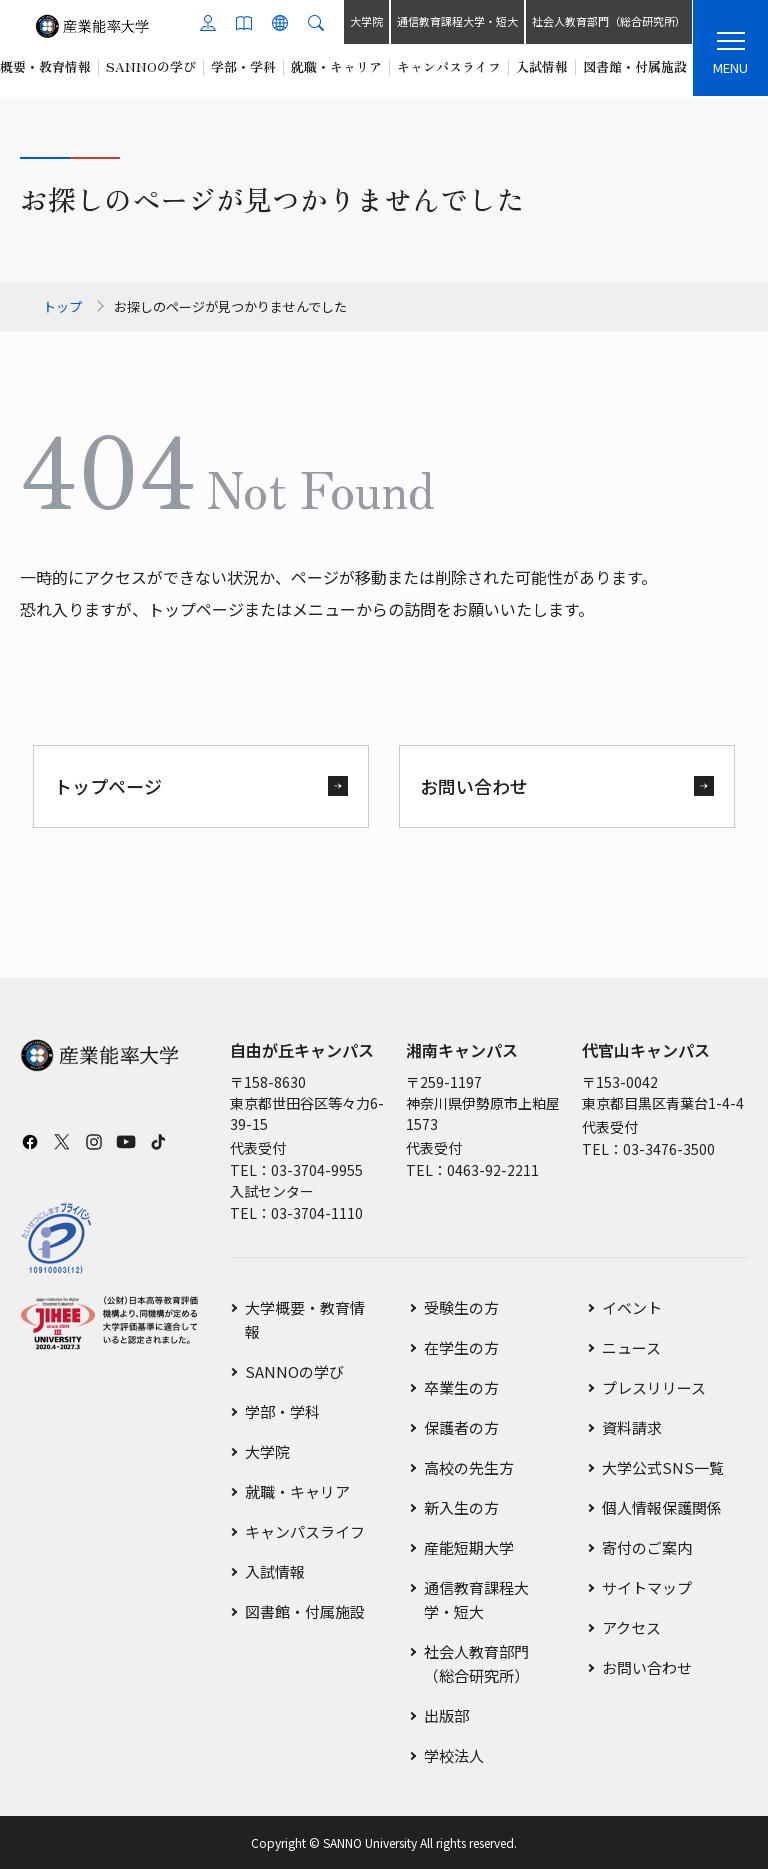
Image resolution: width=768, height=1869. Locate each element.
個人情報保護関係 (662, 1507)
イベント (632, 1307)
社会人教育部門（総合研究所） (608, 21)
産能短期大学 (469, 1547)
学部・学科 (282, 1411)
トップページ (108, 786)
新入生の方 (461, 1507)
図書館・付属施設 (305, 1611)
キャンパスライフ (305, 1531)
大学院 (365, 21)
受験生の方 (461, 1307)
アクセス (631, 1627)
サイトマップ (647, 1587)
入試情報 (275, 1571)
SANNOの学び (294, 1371)
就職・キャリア (297, 1491)
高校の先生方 (469, 1467)
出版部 (446, 1715)
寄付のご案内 (647, 1547)
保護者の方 (461, 1427)
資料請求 (632, 1427)
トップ (62, 306)
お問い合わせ (474, 786)
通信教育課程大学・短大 (456, 21)
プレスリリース (654, 1387)
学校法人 (454, 1755)
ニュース (631, 1347)
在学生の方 (461, 1347)
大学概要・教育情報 (305, 1319)
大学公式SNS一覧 (663, 1467)
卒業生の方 (461, 1387)
